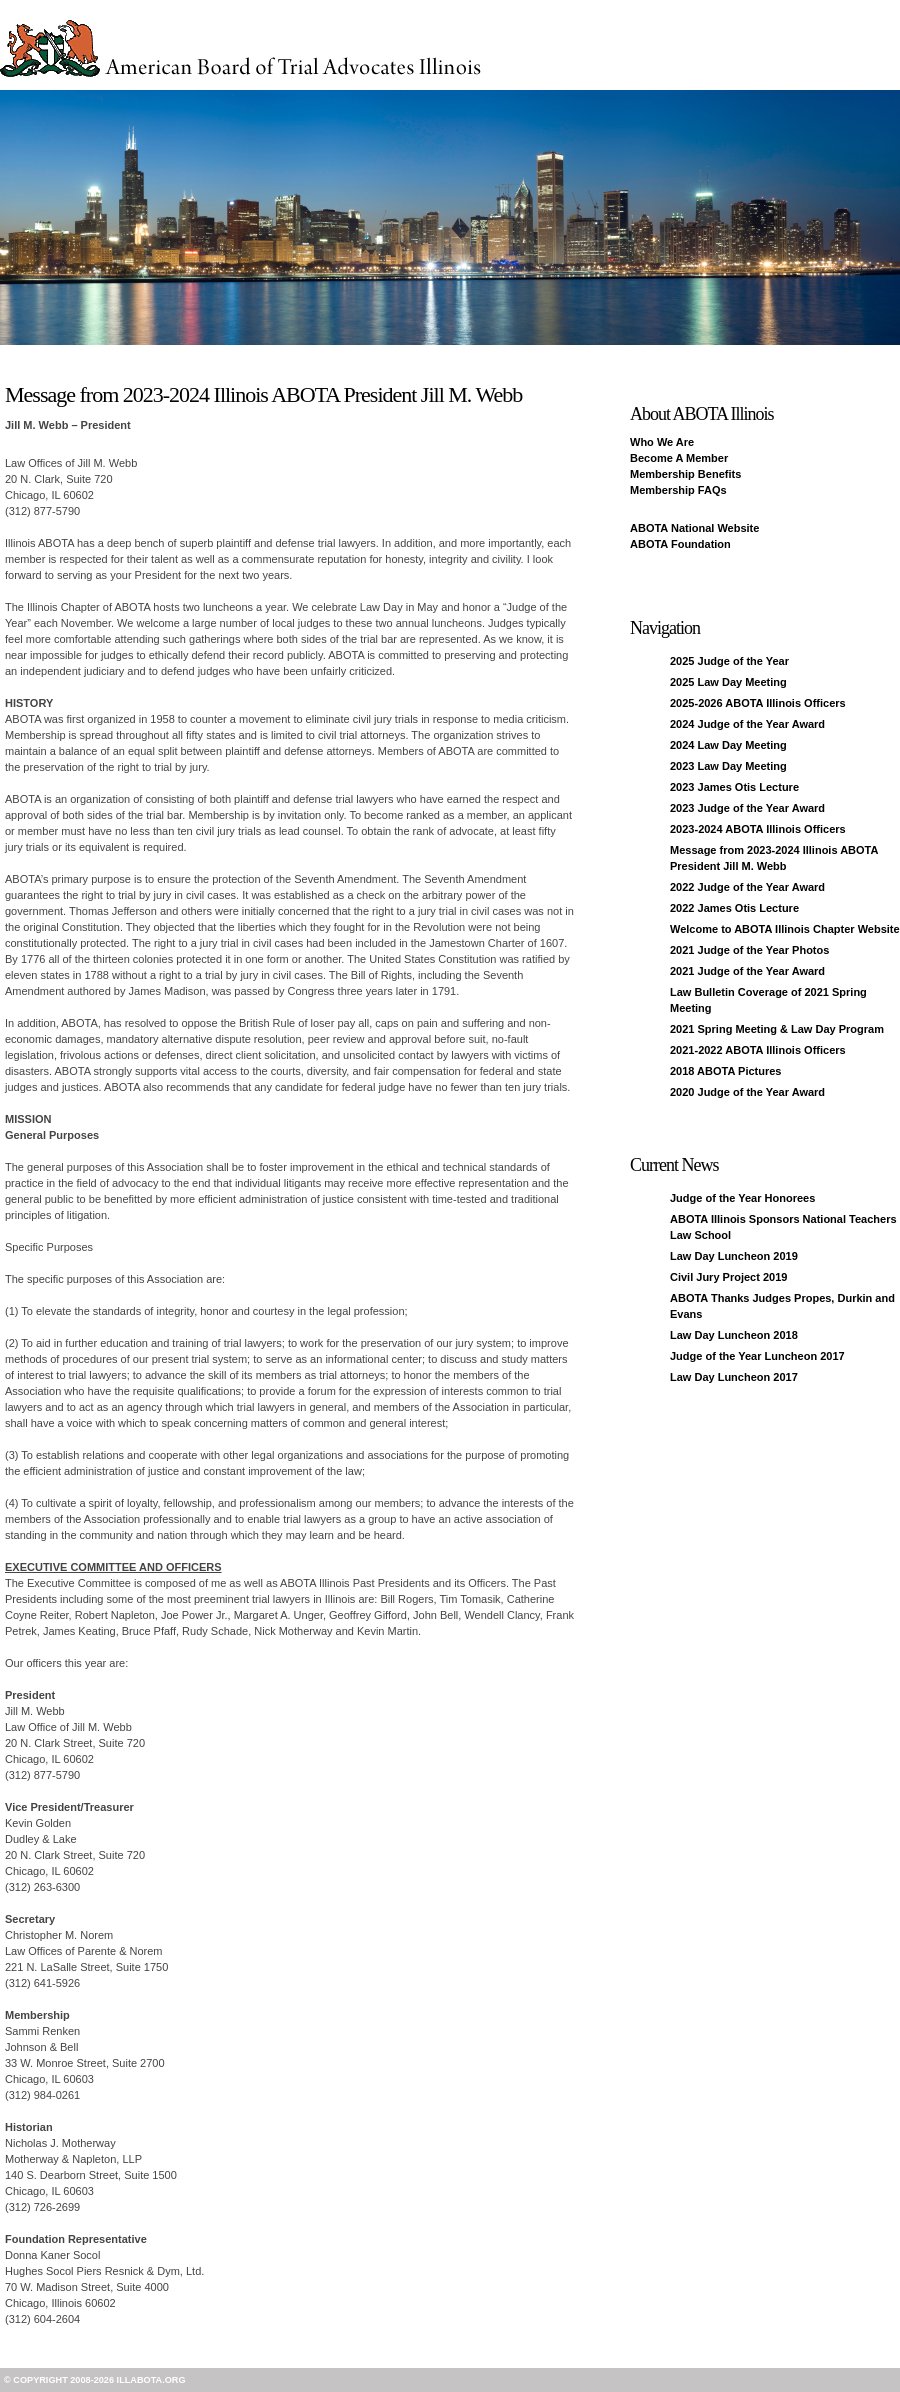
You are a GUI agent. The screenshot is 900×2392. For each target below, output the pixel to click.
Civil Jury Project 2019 (728, 1277)
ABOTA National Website (694, 528)
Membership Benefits (685, 474)
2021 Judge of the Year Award (747, 971)
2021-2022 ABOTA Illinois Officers (758, 1050)
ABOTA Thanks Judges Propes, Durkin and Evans (782, 1306)
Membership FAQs (678, 490)
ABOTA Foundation (680, 544)
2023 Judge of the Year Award (747, 808)
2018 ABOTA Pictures (725, 1071)
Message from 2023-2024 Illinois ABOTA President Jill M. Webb (774, 858)
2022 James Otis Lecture (734, 908)
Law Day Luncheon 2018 (734, 1335)
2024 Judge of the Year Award (747, 724)
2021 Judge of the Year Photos (749, 950)
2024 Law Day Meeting (728, 745)
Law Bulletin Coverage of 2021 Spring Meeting (768, 1000)
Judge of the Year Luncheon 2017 (757, 1356)
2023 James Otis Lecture (734, 787)
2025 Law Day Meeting (728, 682)
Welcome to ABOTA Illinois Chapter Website (785, 929)
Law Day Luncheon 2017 (734, 1377)
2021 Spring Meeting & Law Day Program (777, 1029)
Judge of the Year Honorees (742, 1198)
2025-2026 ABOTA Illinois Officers (758, 703)
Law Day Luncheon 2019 (734, 1256)
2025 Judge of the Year (729, 661)
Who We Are (662, 442)
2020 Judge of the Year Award (747, 1092)
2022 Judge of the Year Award (747, 887)
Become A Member (679, 458)
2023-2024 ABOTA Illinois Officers (758, 829)
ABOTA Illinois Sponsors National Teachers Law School (783, 1227)
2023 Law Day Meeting (728, 766)
